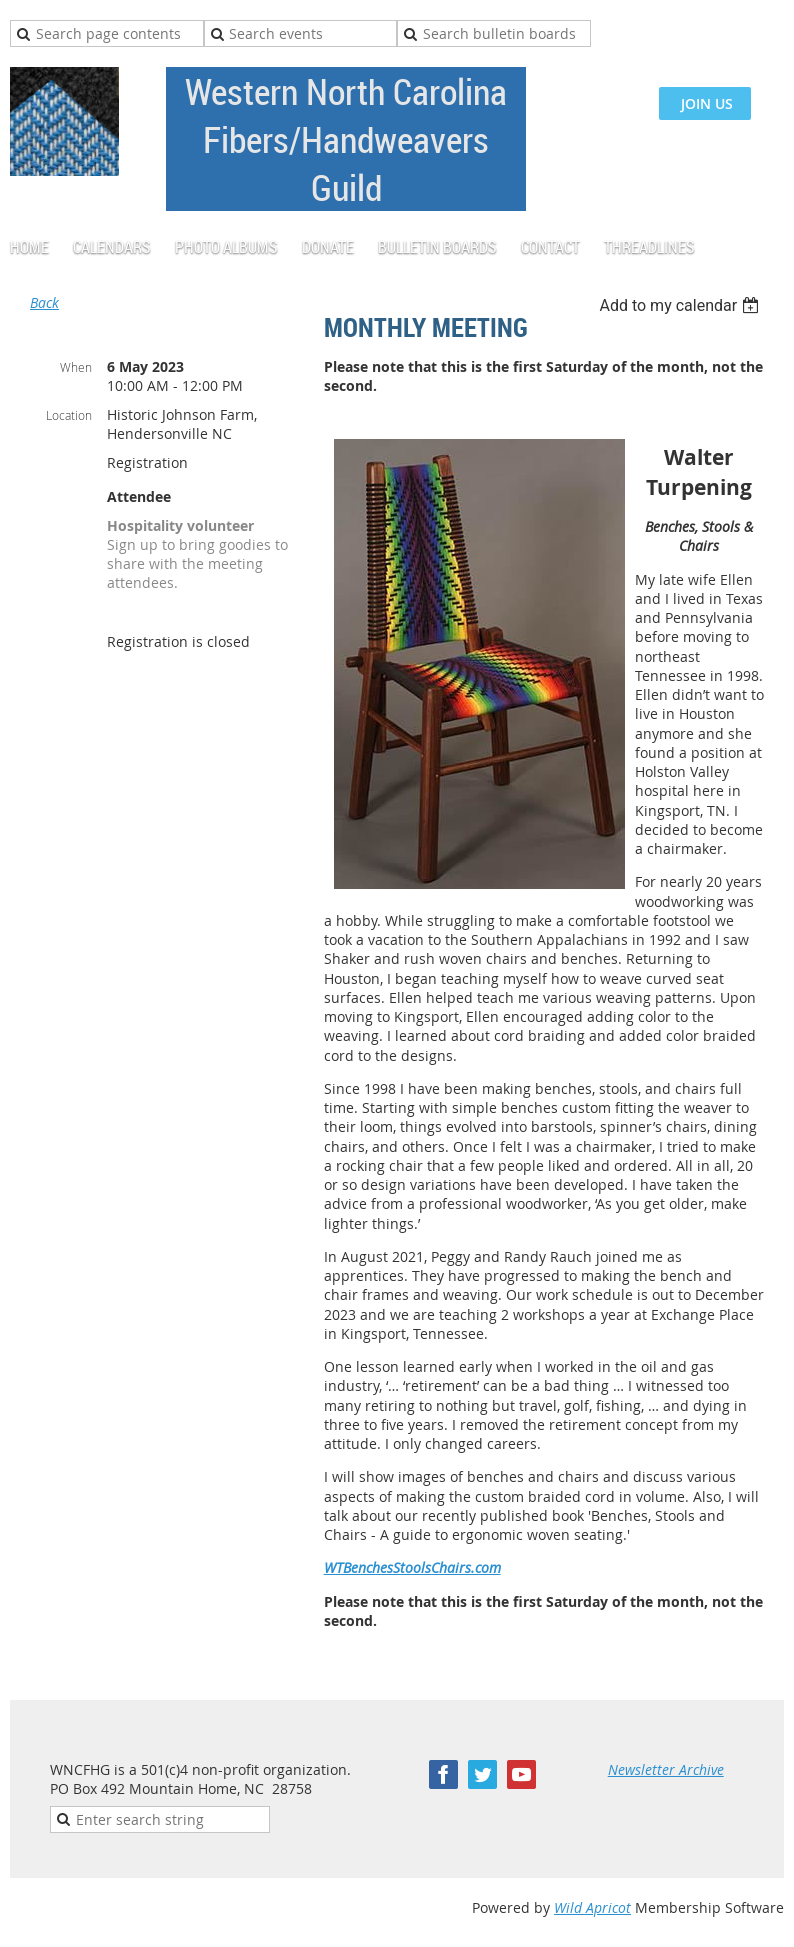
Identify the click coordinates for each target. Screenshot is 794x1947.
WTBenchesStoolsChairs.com (412, 1567)
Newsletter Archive (666, 1769)
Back (44, 302)
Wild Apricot (592, 1907)
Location (69, 415)
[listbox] (681, 305)
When (76, 367)
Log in (764, 29)
